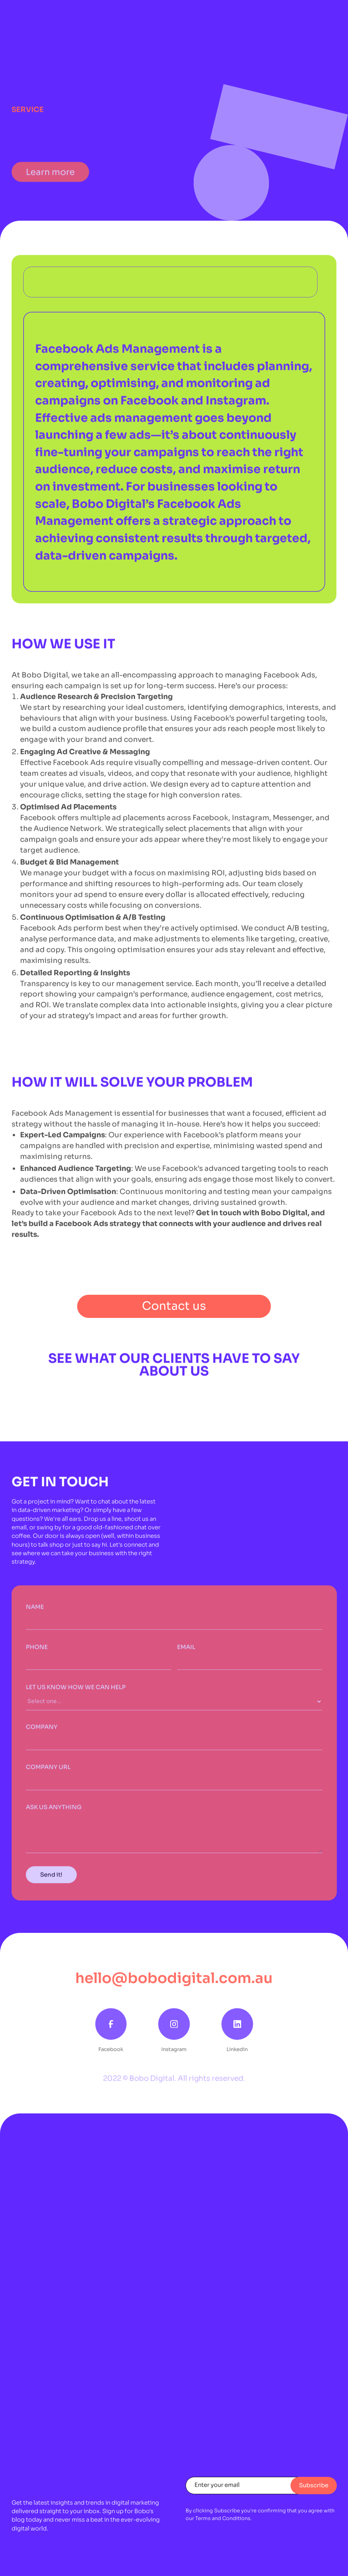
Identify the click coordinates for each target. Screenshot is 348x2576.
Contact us (174, 1306)
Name (35, 1611)
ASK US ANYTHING (53, 1812)
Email (186, 1652)
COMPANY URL (48, 1772)
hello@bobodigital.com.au (174, 1978)
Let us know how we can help (76, 1692)
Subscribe (313, 2485)
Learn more (50, 181)
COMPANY (41, 1731)
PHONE (37, 1652)
